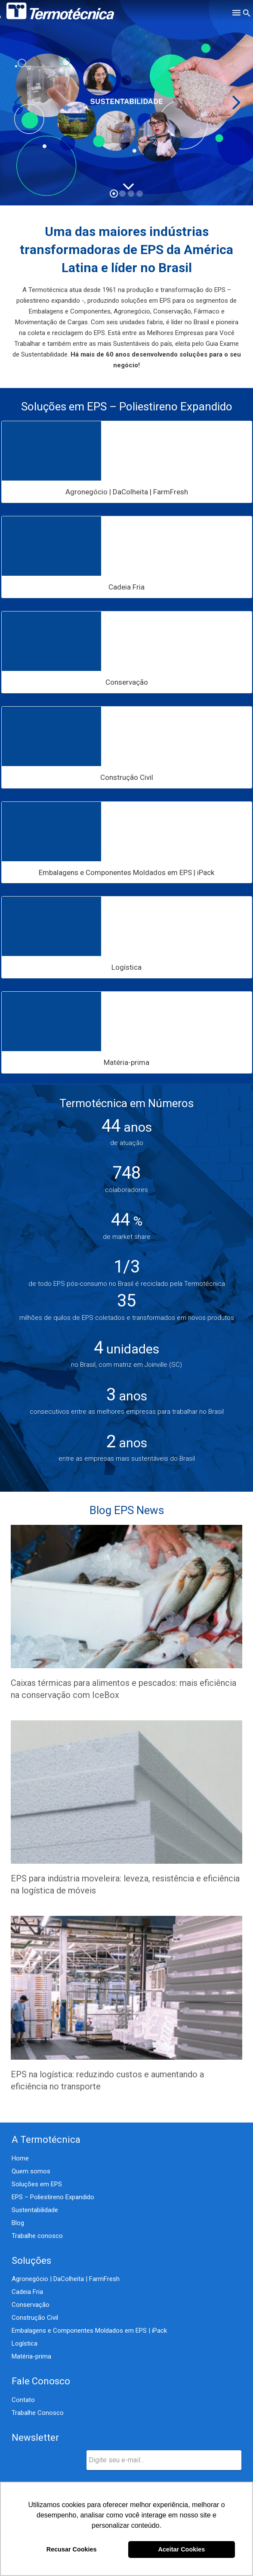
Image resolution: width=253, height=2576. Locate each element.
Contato (23, 2400)
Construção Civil (35, 2318)
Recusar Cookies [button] (71, 2549)
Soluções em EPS (37, 2184)
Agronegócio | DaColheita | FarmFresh (66, 2279)
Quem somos (31, 2171)
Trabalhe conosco (37, 2236)
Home (20, 2158)
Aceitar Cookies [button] (181, 2549)
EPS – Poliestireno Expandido (53, 2197)
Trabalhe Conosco (38, 2413)
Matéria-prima (31, 2356)
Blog (18, 2223)
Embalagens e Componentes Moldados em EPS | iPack (89, 2330)
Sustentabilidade (35, 2210)
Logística (24, 2343)
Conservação (30, 2305)
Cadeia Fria (27, 2292)
